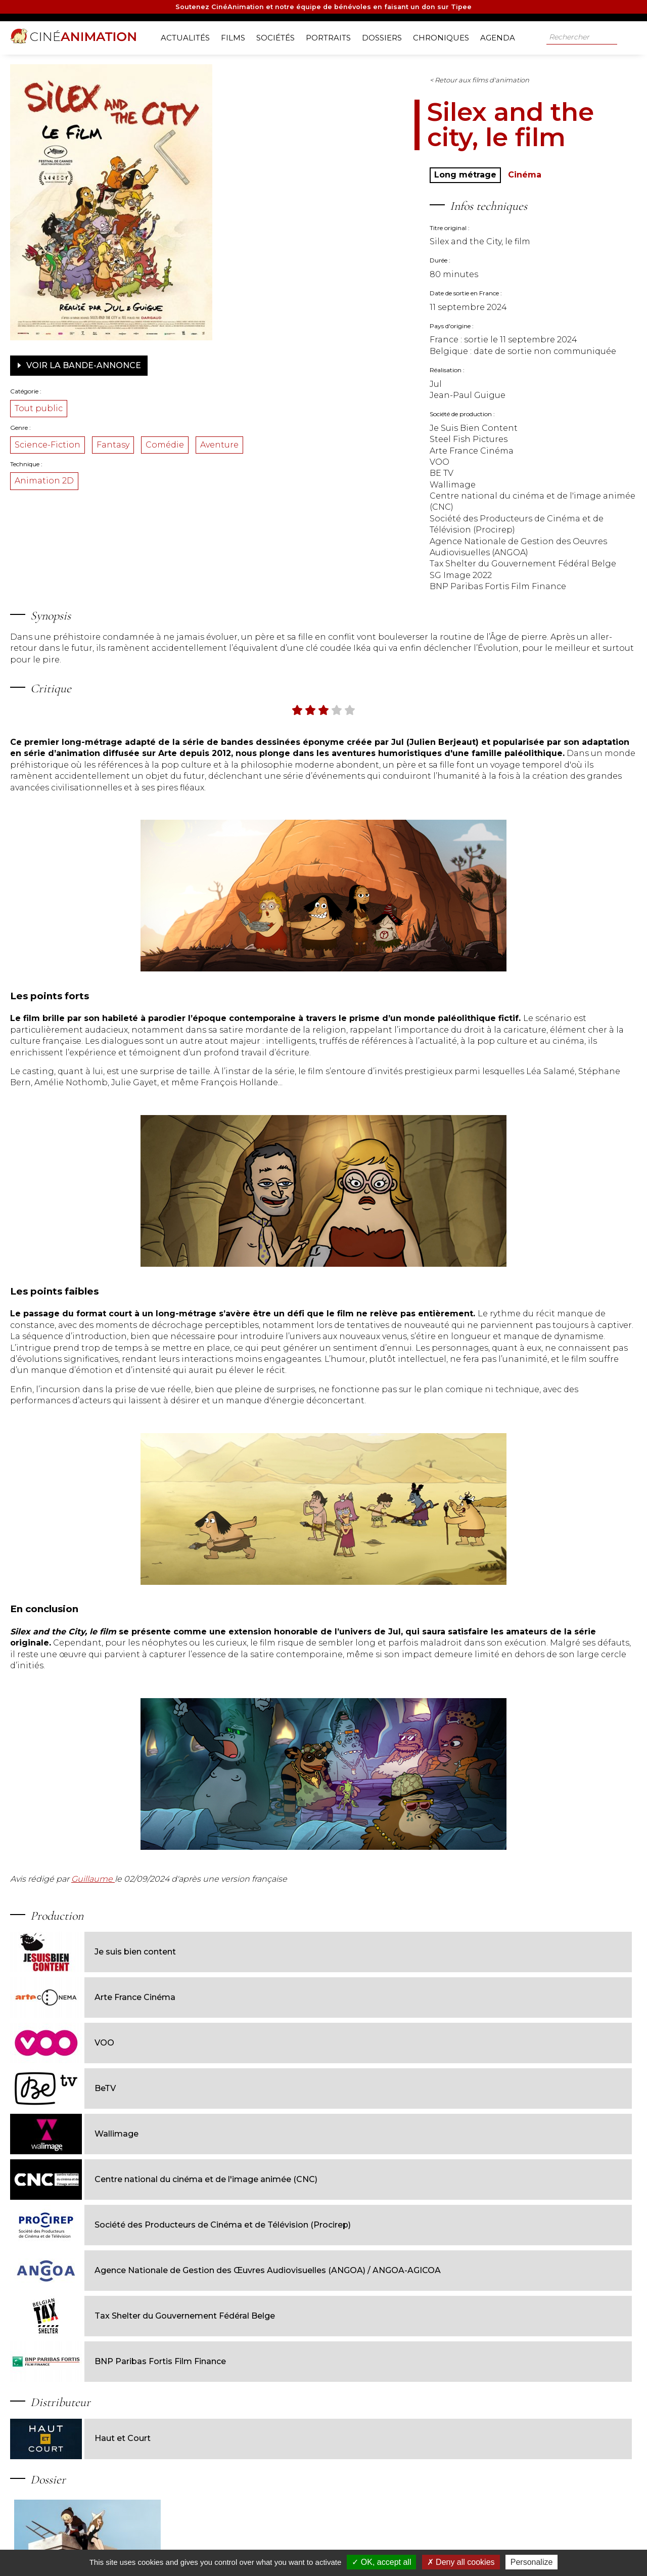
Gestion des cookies (457, 2544)
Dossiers (385, 35)
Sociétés (279, 35)
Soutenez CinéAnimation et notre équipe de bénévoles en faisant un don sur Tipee (324, 8)
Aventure (114, 463)
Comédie (244, 441)
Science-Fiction (127, 441)
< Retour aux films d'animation (357, 76)
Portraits (331, 35)
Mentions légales (522, 2544)
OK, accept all (381, 2562)
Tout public (119, 405)
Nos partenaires (214, 2544)
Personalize (532, 2562)
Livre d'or (310, 2544)
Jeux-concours (359, 2544)
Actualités (188, 35)
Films (236, 35)
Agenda (501, 35)
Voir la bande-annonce (159, 362)
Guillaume (173, 1932)
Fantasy (192, 441)
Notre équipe (159, 2544)
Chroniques (445, 35)
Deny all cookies (461, 2562)
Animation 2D (124, 500)
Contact (405, 2544)
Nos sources (267, 2544)
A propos (114, 2544)
